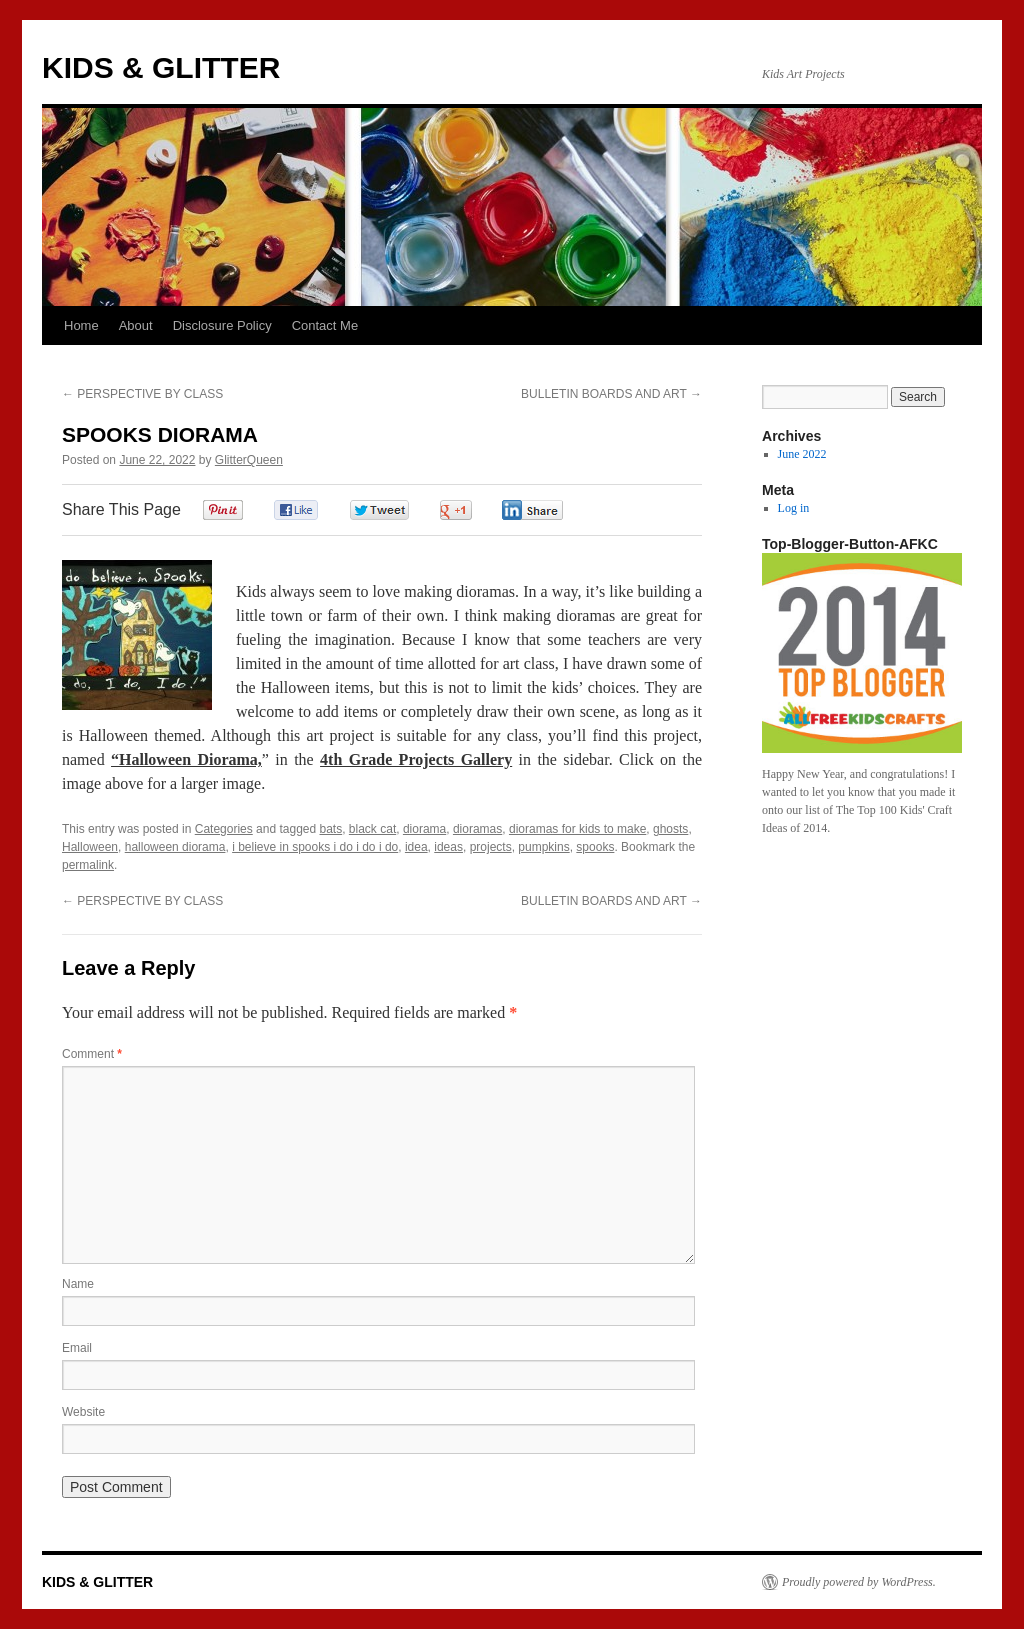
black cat (372, 829)
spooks (595, 847)
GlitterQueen (249, 460)
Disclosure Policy (222, 325)
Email (77, 1348)
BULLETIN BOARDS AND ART (611, 394)
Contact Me (325, 325)
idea (416, 847)
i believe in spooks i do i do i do (315, 847)
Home (81, 325)
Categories (224, 829)
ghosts (670, 829)
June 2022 (802, 454)
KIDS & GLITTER (161, 67)
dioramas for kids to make (577, 829)
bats (331, 829)
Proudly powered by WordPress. (859, 1582)
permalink (88, 865)
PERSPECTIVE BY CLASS (142, 394)
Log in (794, 508)
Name (78, 1284)
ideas (448, 847)
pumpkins (543, 847)
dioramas (477, 829)
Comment (92, 1054)
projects (491, 847)
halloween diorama (175, 847)
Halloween (90, 847)
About (136, 325)
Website (83, 1412)
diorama (424, 829)
